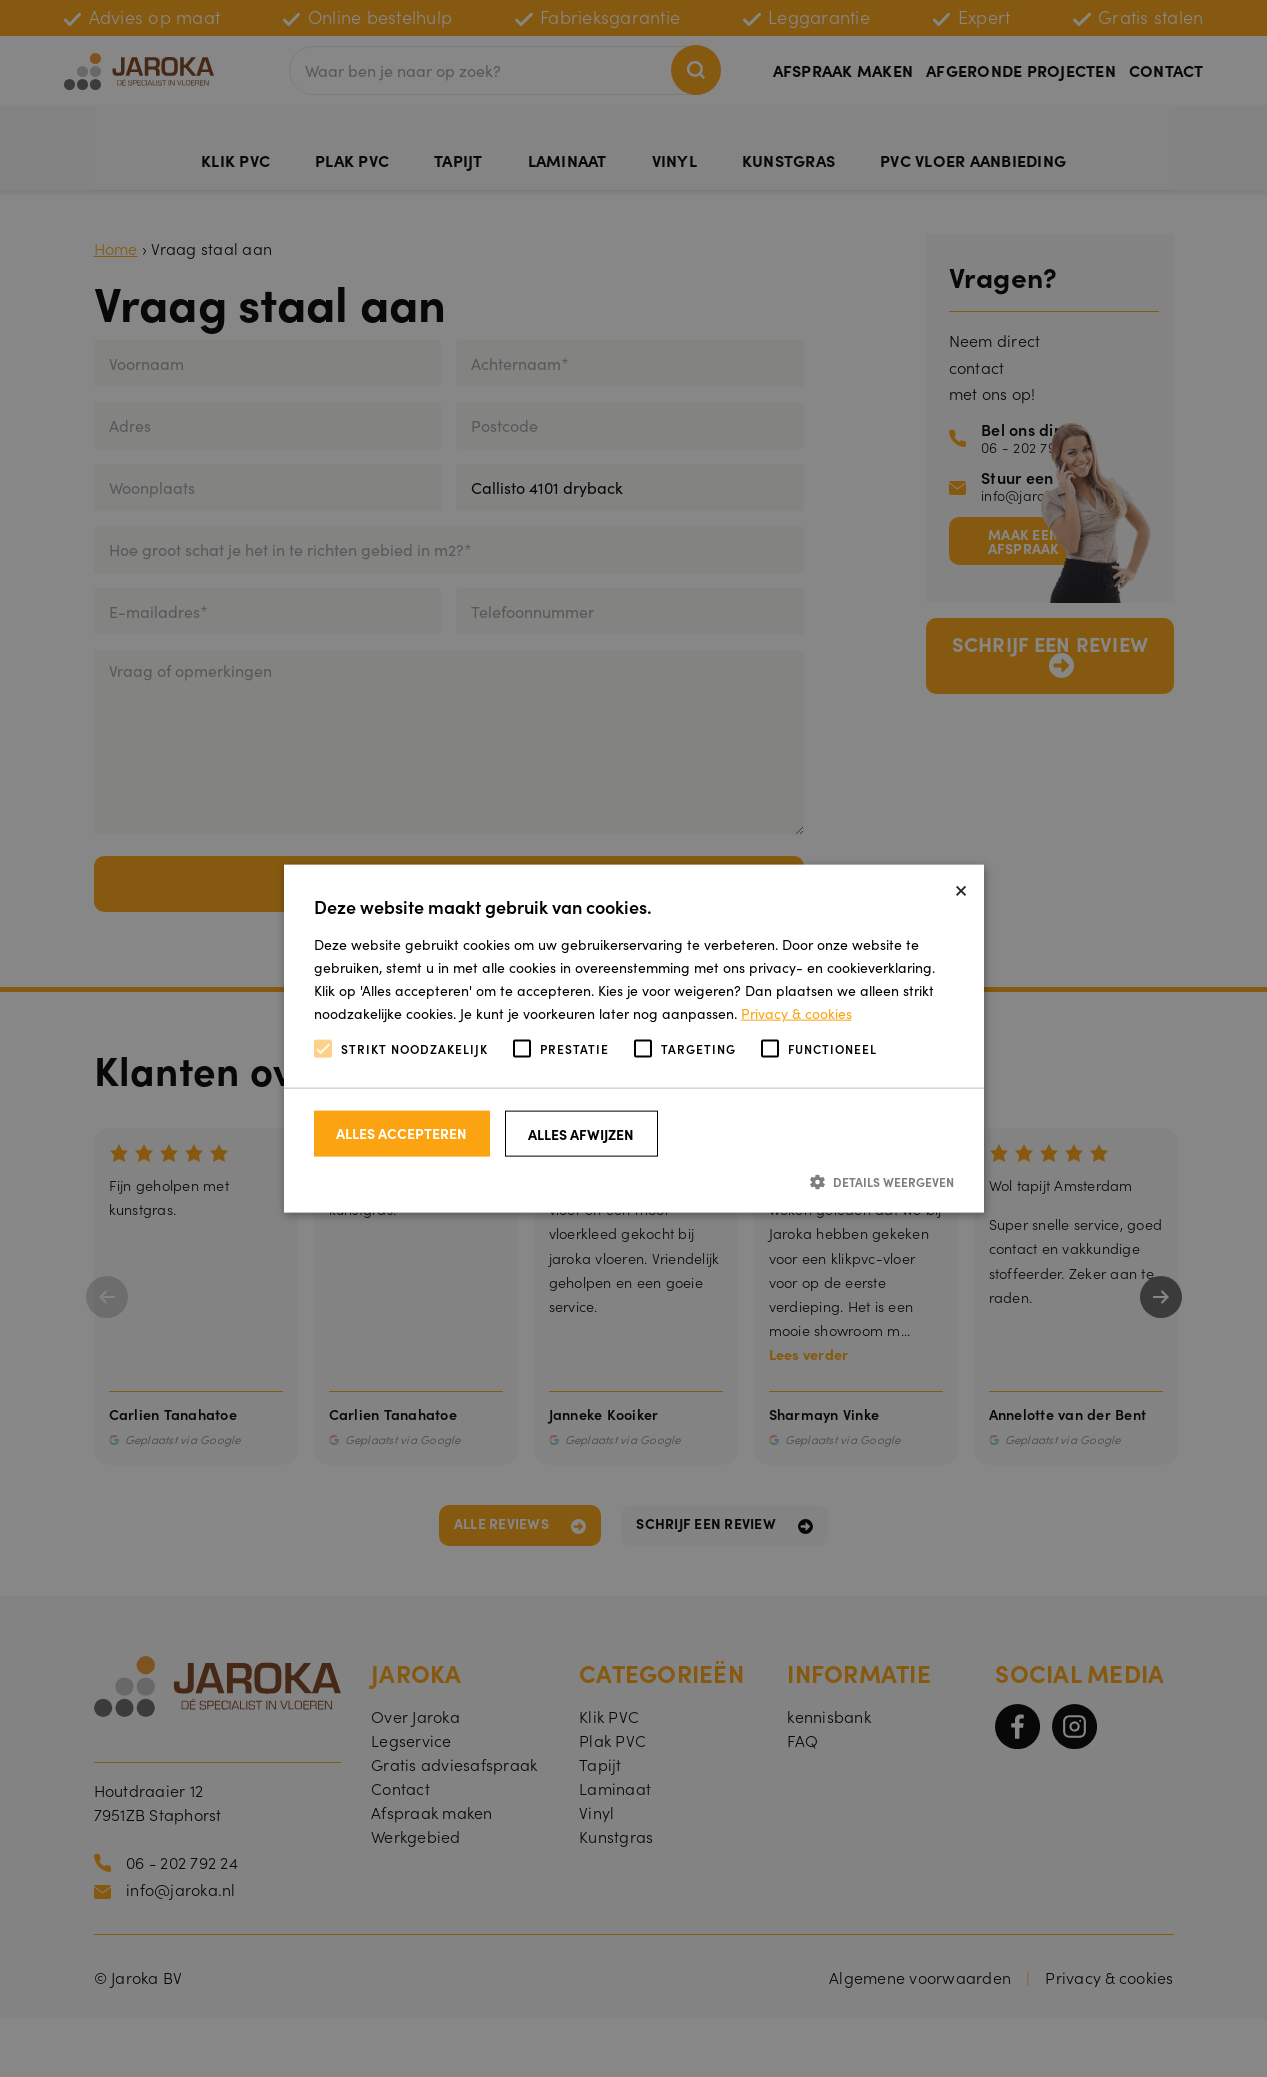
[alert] (633, 1038)
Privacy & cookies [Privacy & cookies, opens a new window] (796, 1013)
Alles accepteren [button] (401, 1132)
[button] (634, 1180)
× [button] (961, 886)
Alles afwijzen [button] (581, 1133)
